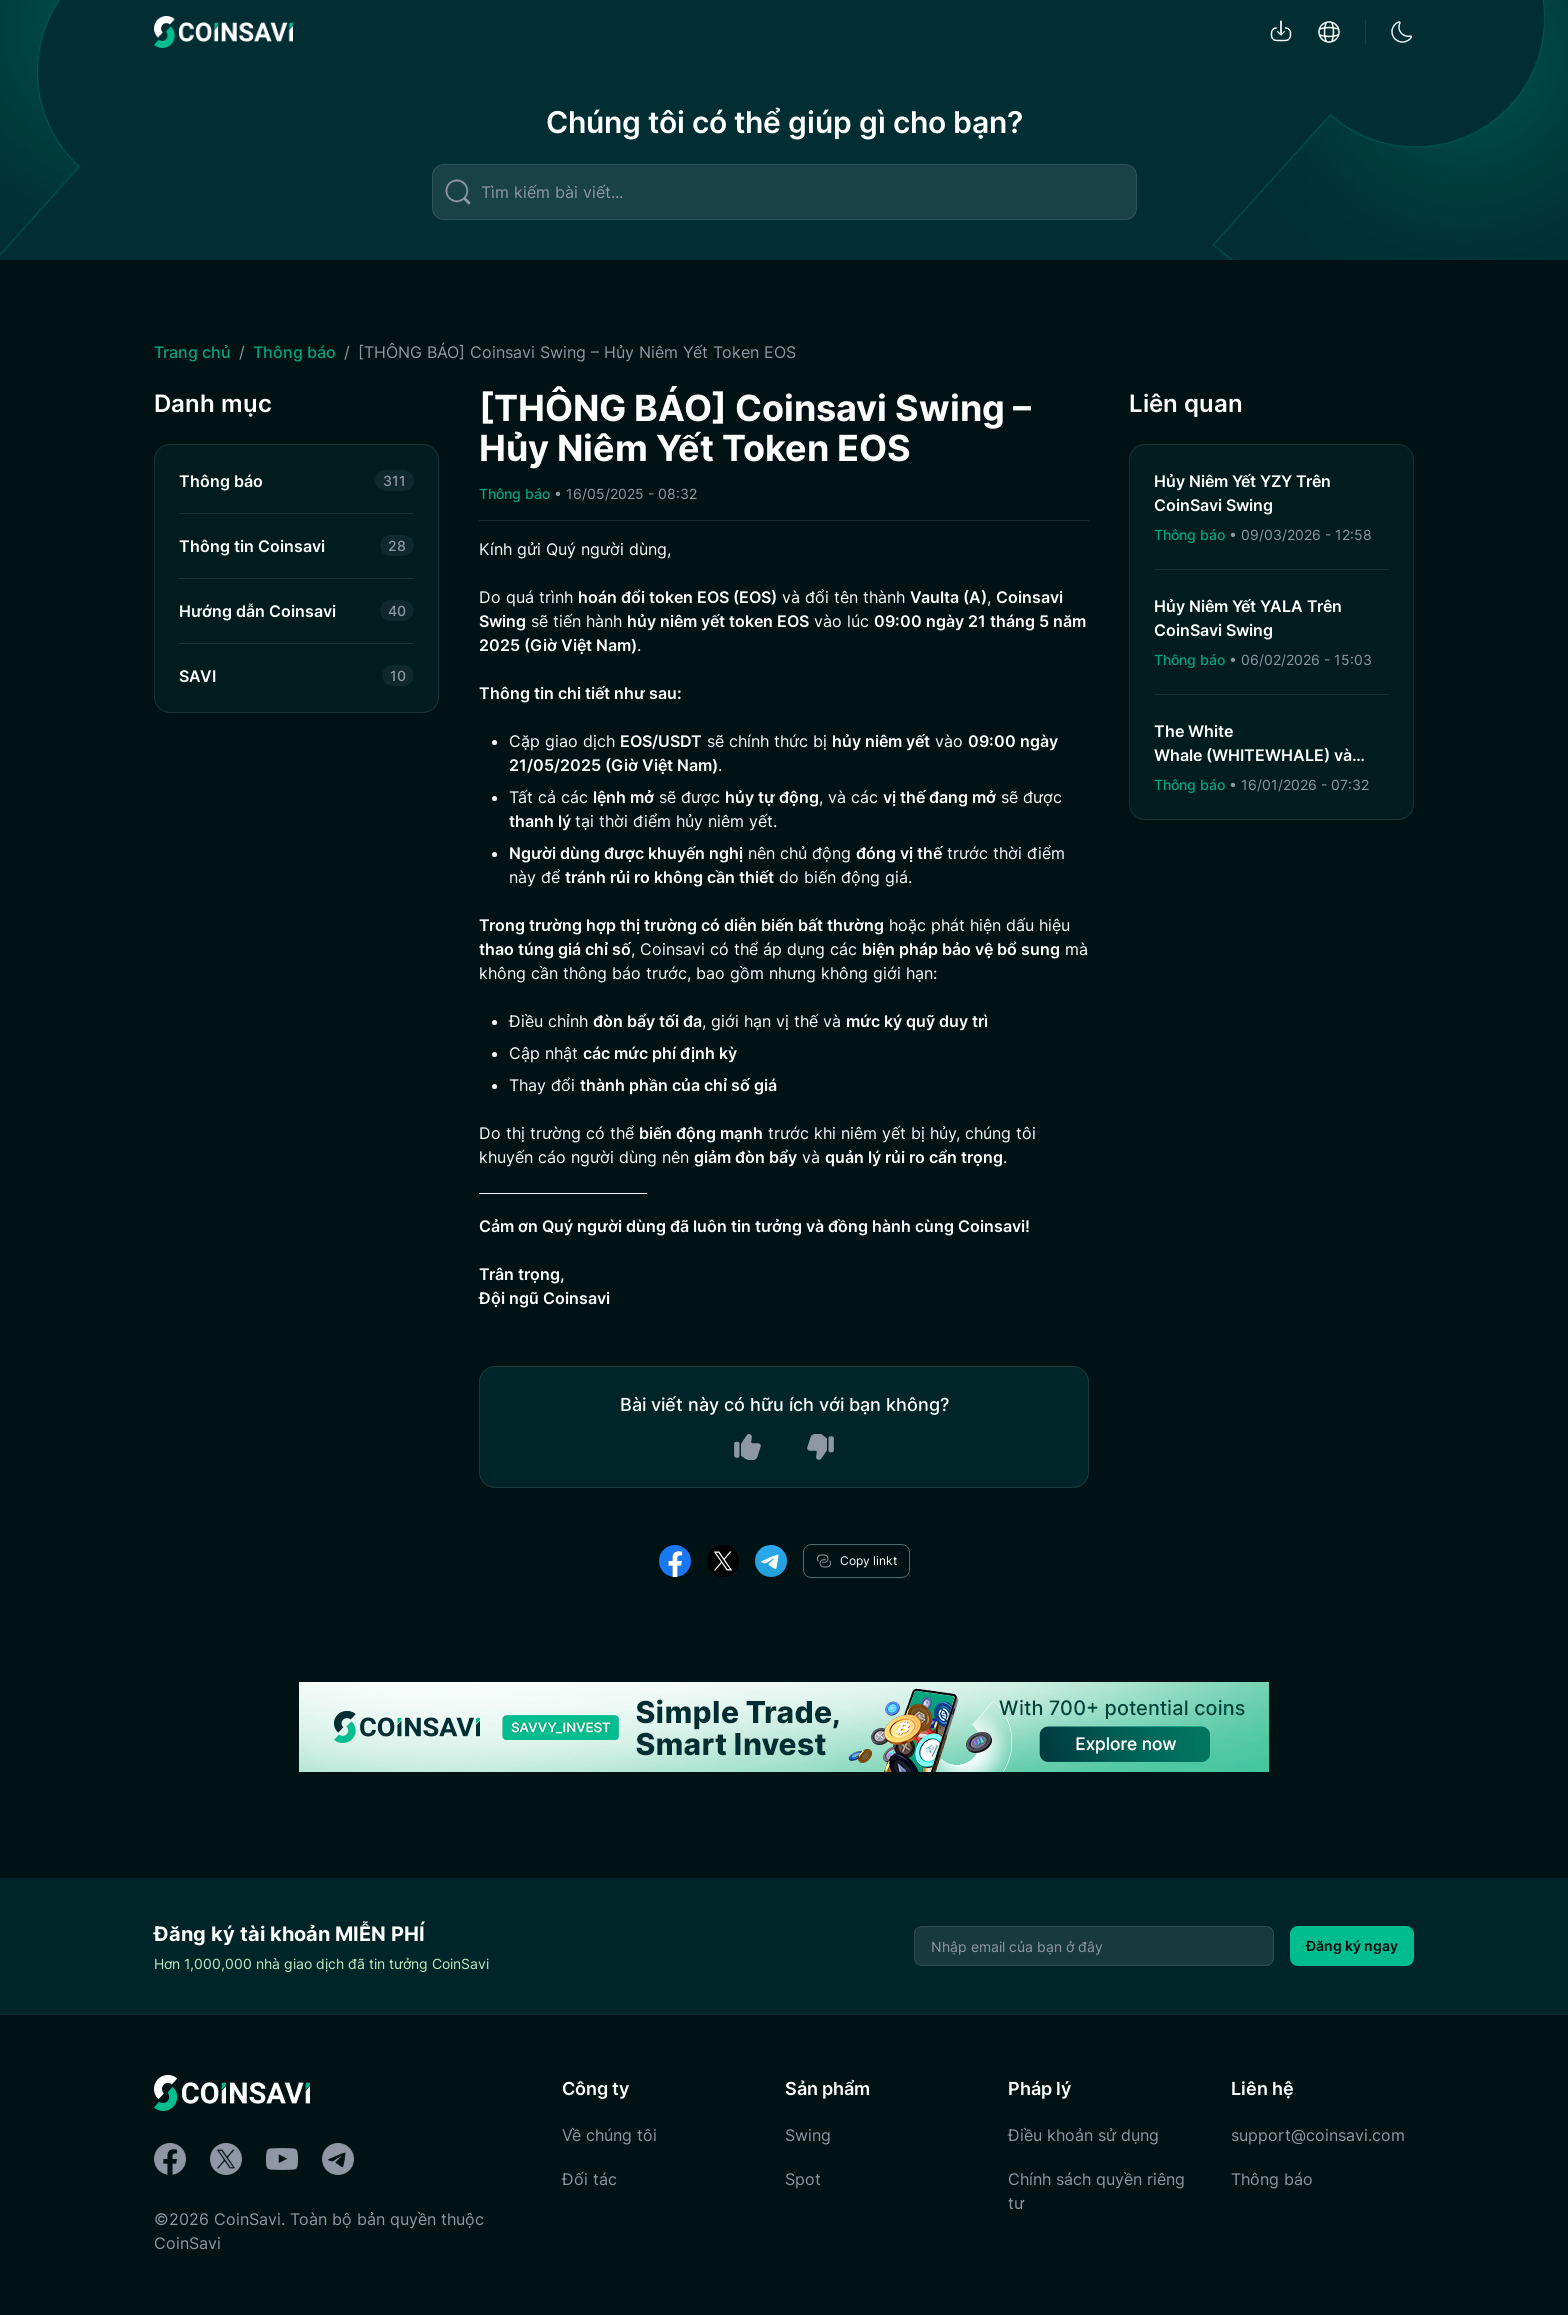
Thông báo (294, 352)
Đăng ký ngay (1352, 1945)
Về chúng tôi (609, 2135)
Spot (803, 2179)
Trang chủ (192, 352)
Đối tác (589, 2179)
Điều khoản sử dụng (1083, 2135)
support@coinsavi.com (1318, 2135)
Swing (808, 2135)
